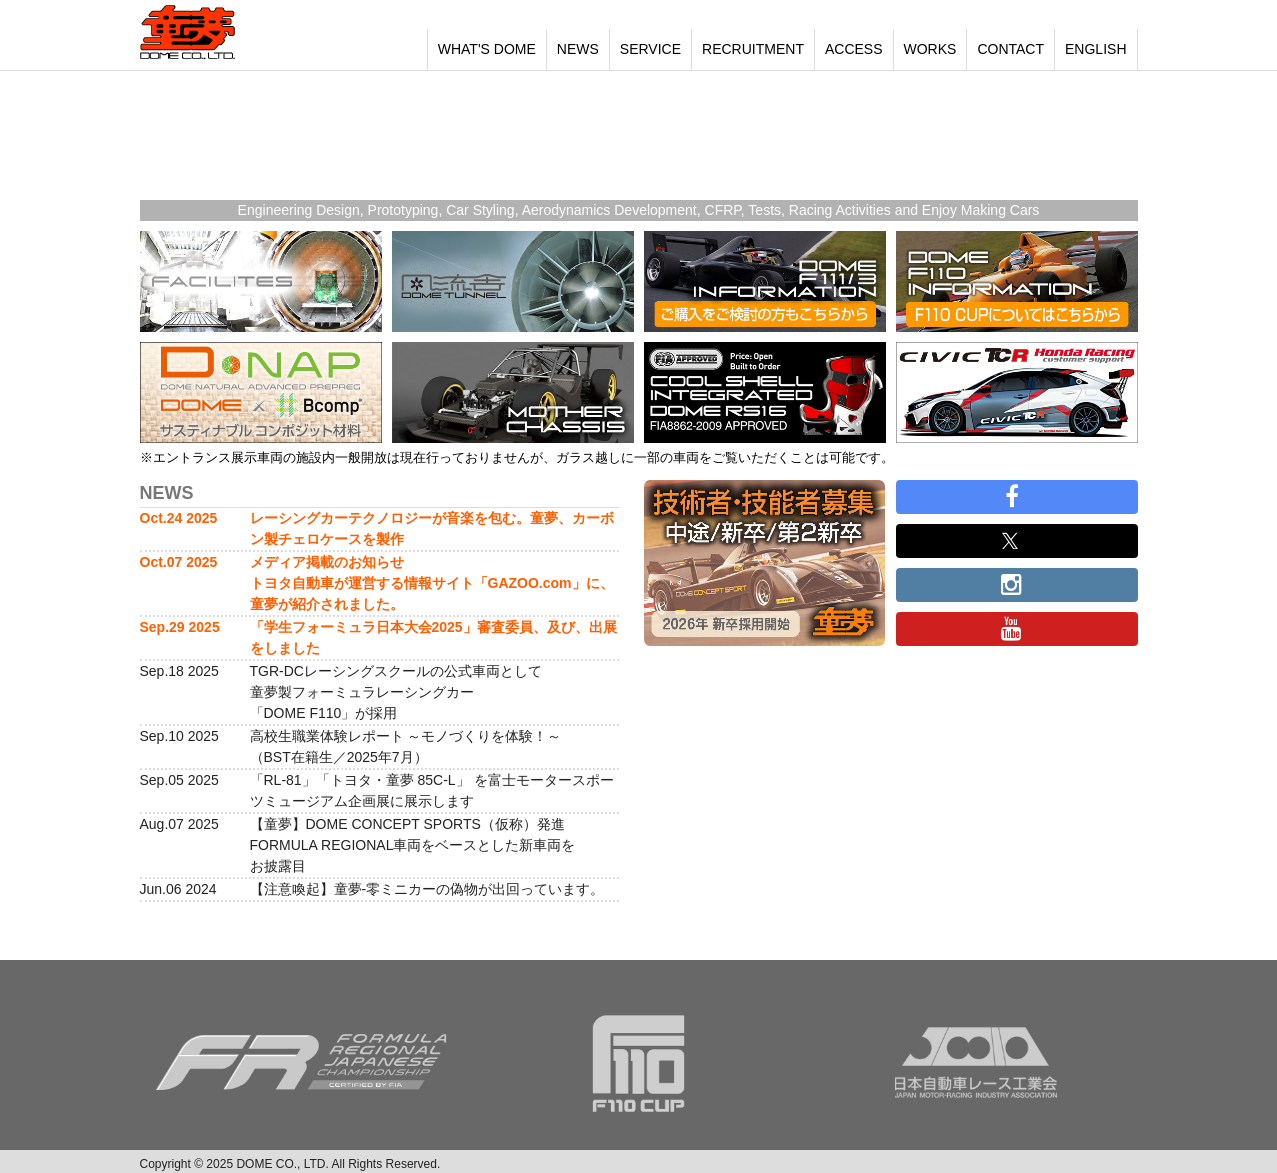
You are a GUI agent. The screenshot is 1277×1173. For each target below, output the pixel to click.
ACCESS (854, 49)
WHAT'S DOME (487, 49)
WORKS (930, 49)
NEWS (578, 49)
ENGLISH (1095, 49)
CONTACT (1010, 49)
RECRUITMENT (753, 49)
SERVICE (650, 49)
